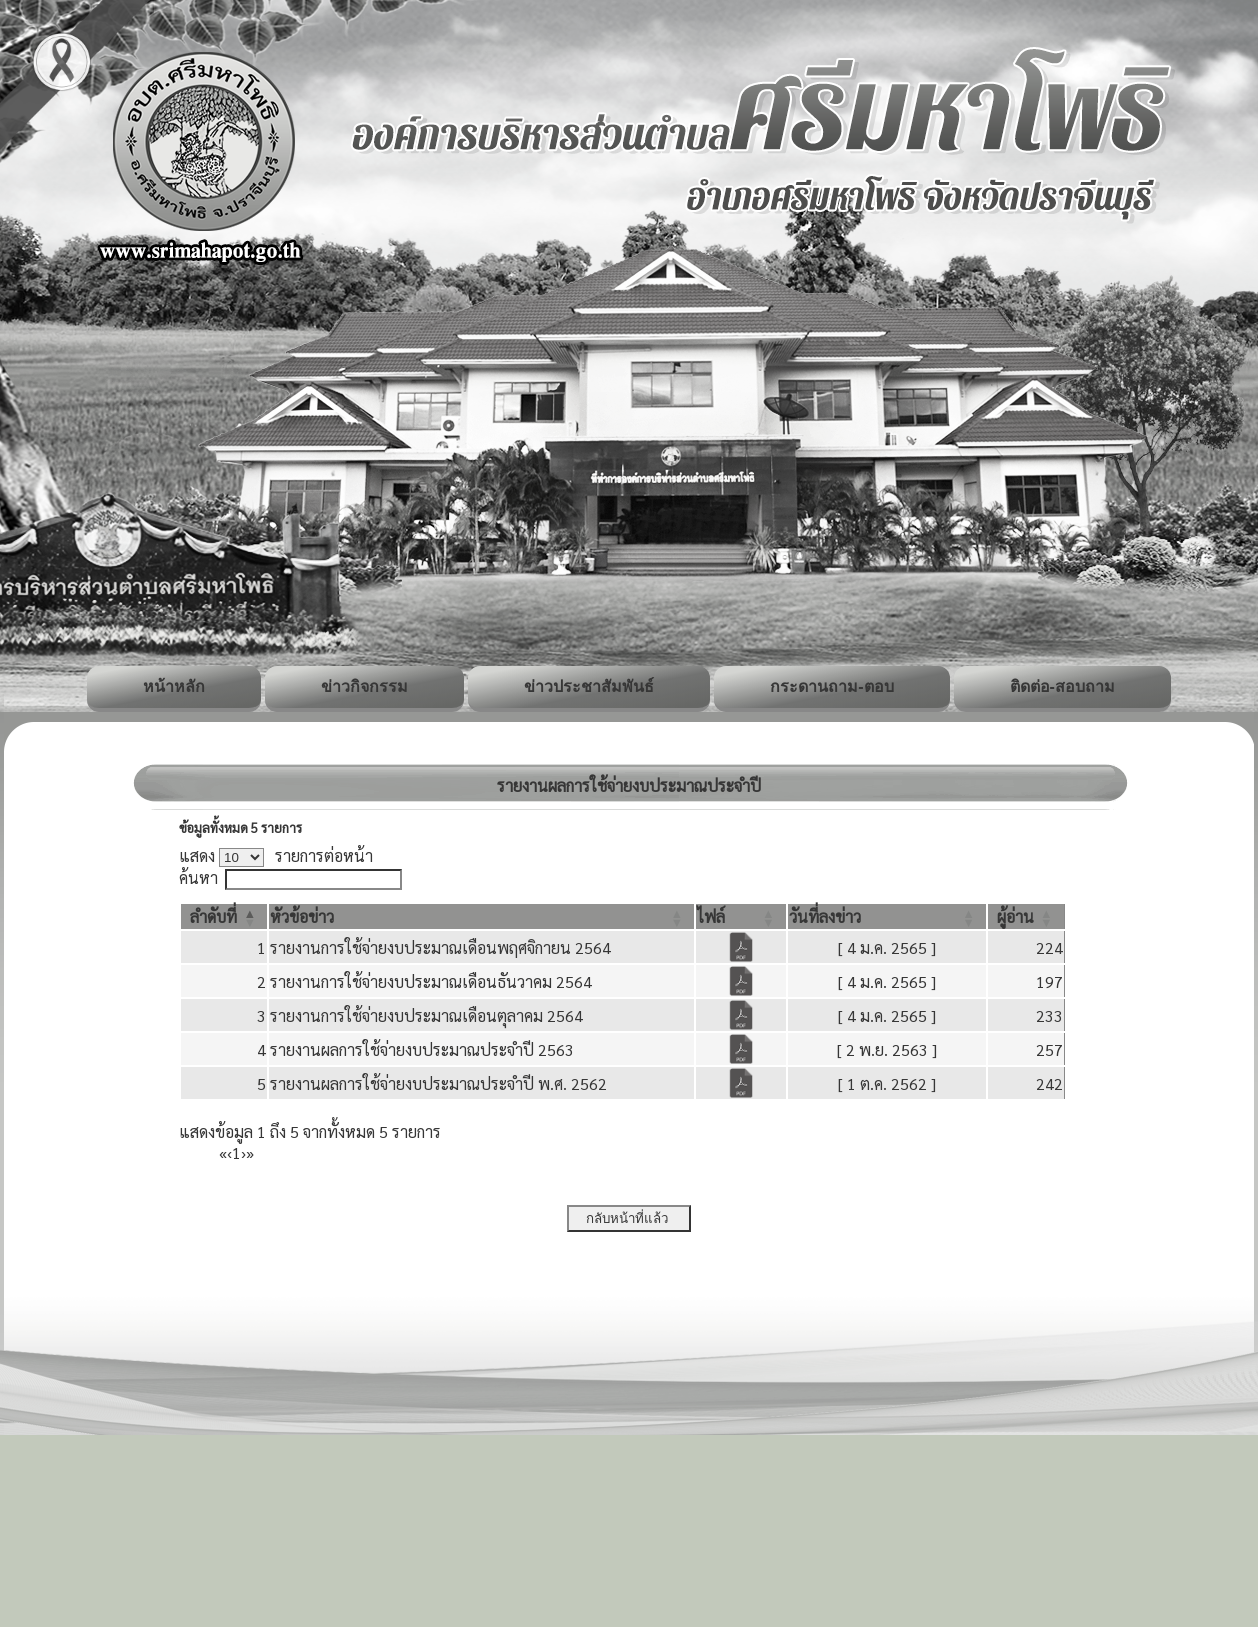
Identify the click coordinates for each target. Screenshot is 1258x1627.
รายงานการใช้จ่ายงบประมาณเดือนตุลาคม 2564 (426, 1015)
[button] (213, 916)
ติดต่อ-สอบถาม (1062, 686)
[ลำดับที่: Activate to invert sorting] (224, 916)
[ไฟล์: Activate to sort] (740, 916)
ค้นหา (198, 877)
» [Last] (250, 1152)
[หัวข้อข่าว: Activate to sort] (481, 916)
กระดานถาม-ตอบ (831, 686)
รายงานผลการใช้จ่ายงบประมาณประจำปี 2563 (422, 1049)
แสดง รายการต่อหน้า (276, 855)
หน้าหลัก (174, 686)
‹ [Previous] (229, 1152)
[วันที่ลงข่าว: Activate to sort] (887, 916)
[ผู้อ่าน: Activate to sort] (1026, 916)
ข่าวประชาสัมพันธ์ (589, 686)
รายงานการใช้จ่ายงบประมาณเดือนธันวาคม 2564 (431, 981)
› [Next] (243, 1152)
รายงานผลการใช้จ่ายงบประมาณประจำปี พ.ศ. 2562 (438, 1083)
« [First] (223, 1152)
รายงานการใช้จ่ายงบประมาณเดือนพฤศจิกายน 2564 (440, 947)
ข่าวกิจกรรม (364, 686)
